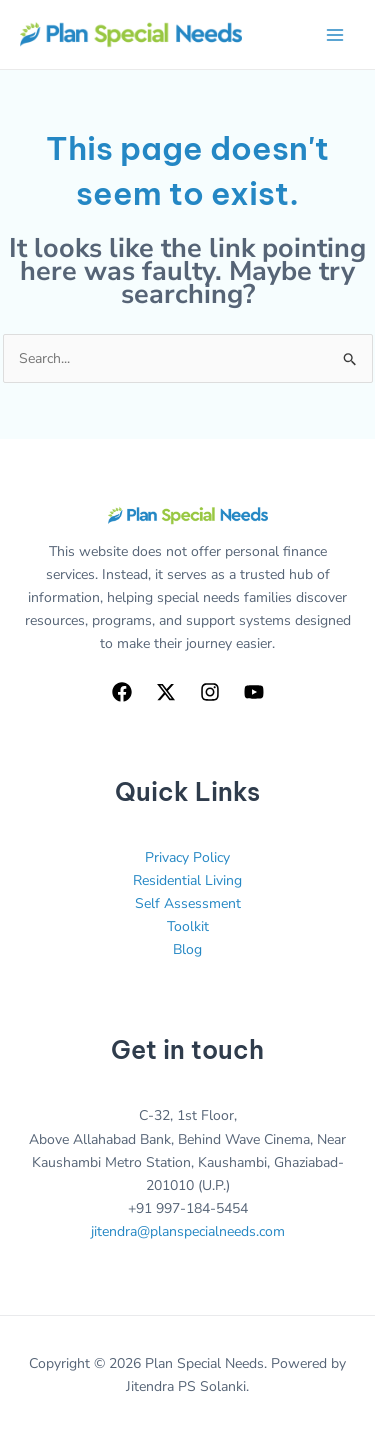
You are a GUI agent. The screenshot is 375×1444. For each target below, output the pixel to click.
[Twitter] (166, 692)
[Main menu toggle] (334, 34)
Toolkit (188, 926)
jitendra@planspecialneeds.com (188, 1231)
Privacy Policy (187, 857)
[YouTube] (254, 692)
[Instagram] (210, 692)
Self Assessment (188, 903)
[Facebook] (122, 692)
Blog (187, 949)
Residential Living (187, 880)
